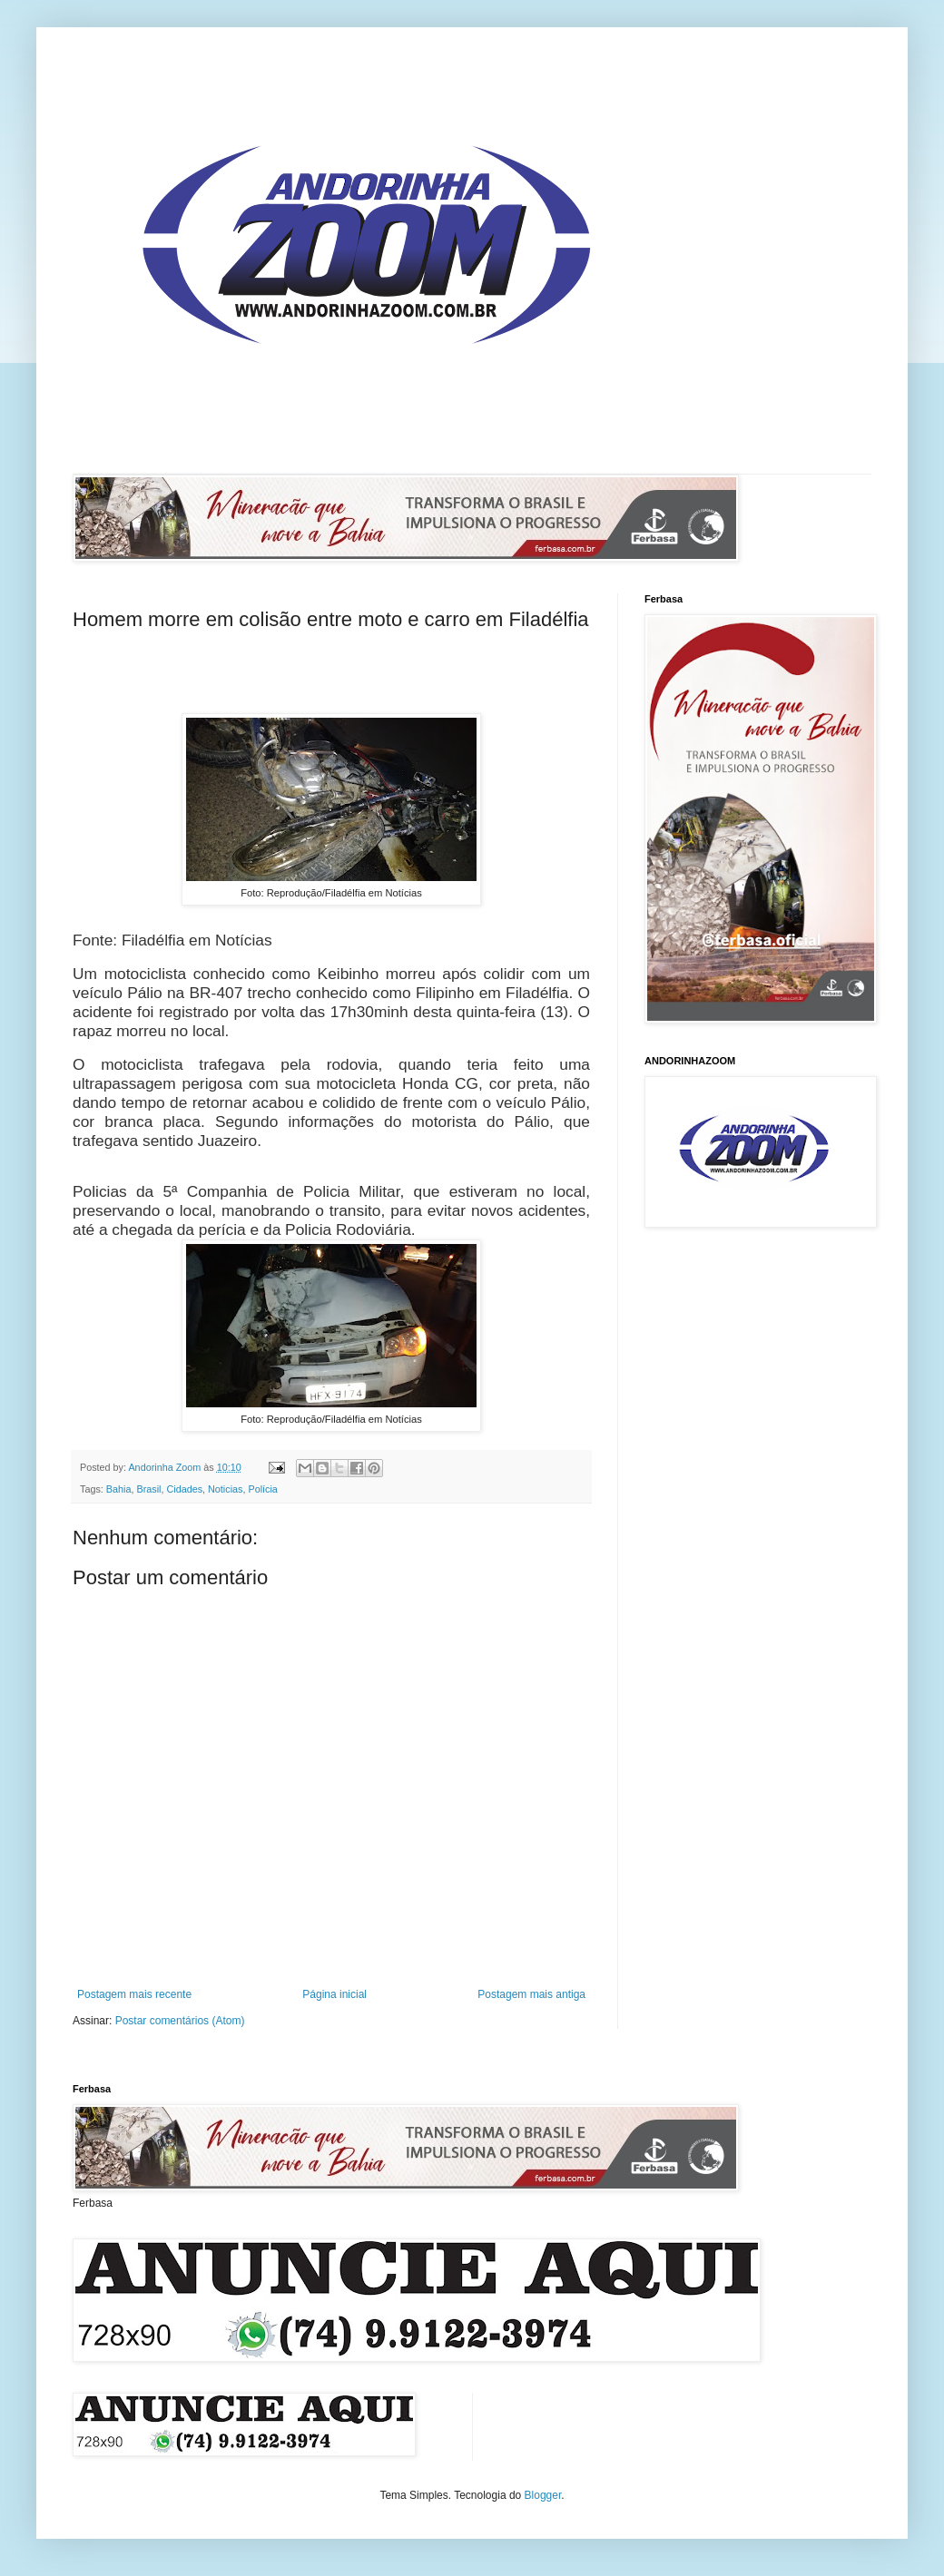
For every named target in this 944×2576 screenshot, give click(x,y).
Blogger (543, 2495)
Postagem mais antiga (531, 1994)
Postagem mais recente (134, 1994)
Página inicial (334, 1994)
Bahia (119, 1489)
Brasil (148, 1489)
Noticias (225, 1489)
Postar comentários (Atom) (180, 2020)
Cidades (184, 1489)
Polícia (262, 1489)
